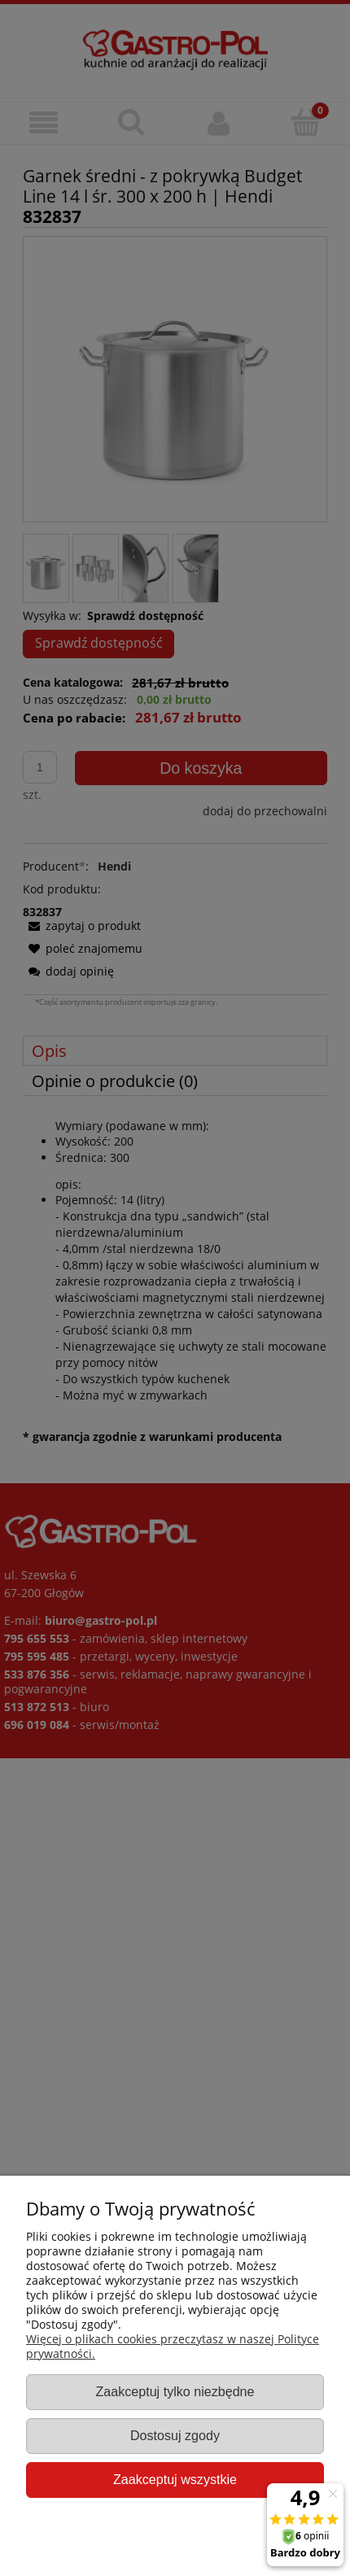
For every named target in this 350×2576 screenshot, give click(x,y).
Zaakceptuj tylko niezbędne (174, 2391)
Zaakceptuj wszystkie (175, 2479)
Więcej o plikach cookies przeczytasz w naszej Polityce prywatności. (172, 2346)
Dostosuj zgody (175, 2435)
